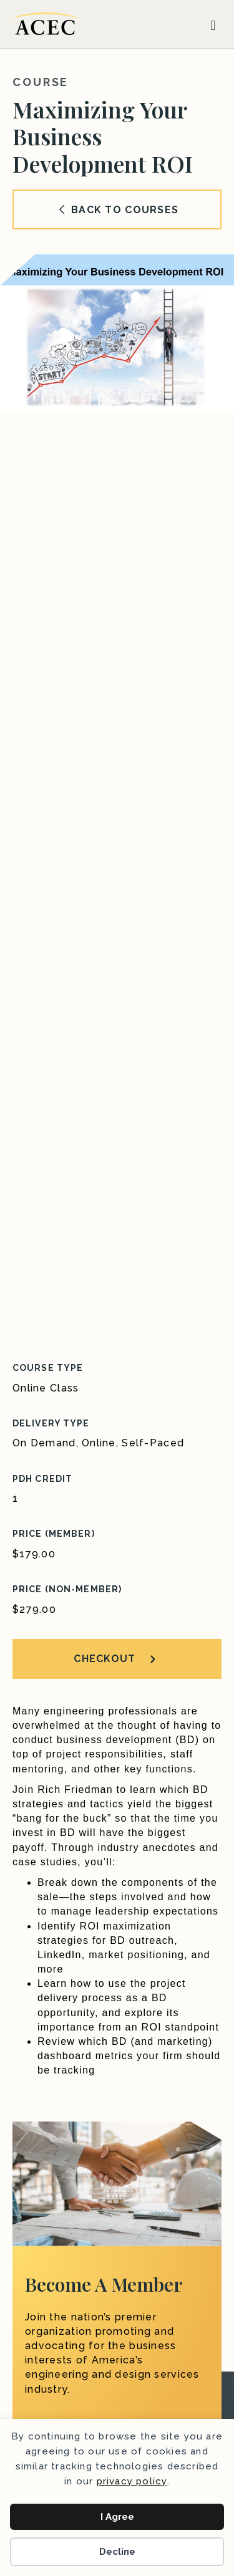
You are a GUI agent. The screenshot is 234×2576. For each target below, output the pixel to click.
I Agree (117, 2516)
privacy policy (132, 2481)
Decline (117, 2551)
